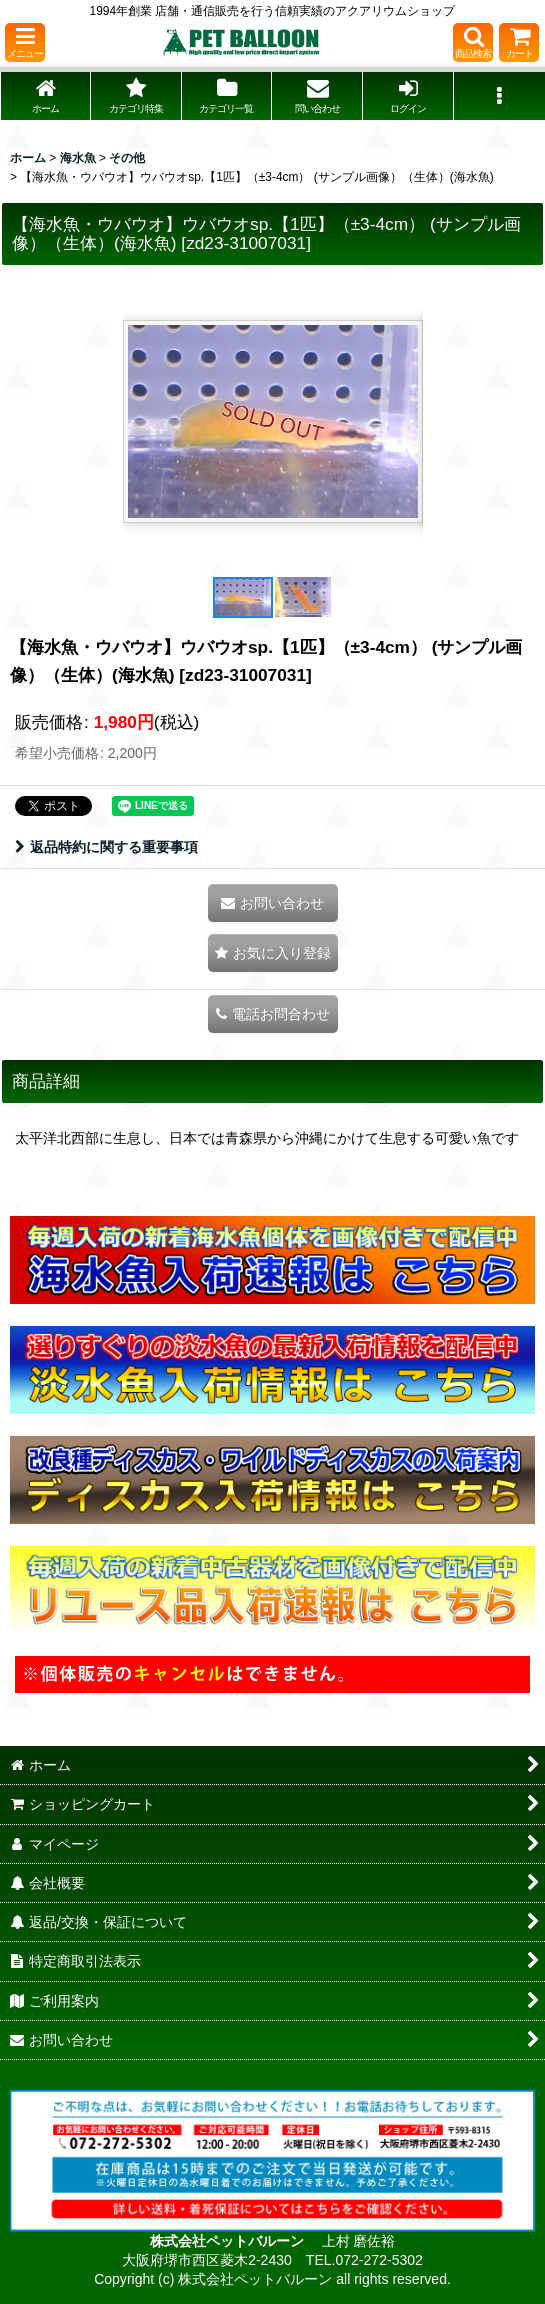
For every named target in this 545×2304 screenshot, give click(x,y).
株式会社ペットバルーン (229, 2241)
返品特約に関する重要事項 (106, 847)
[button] (25, 42)
